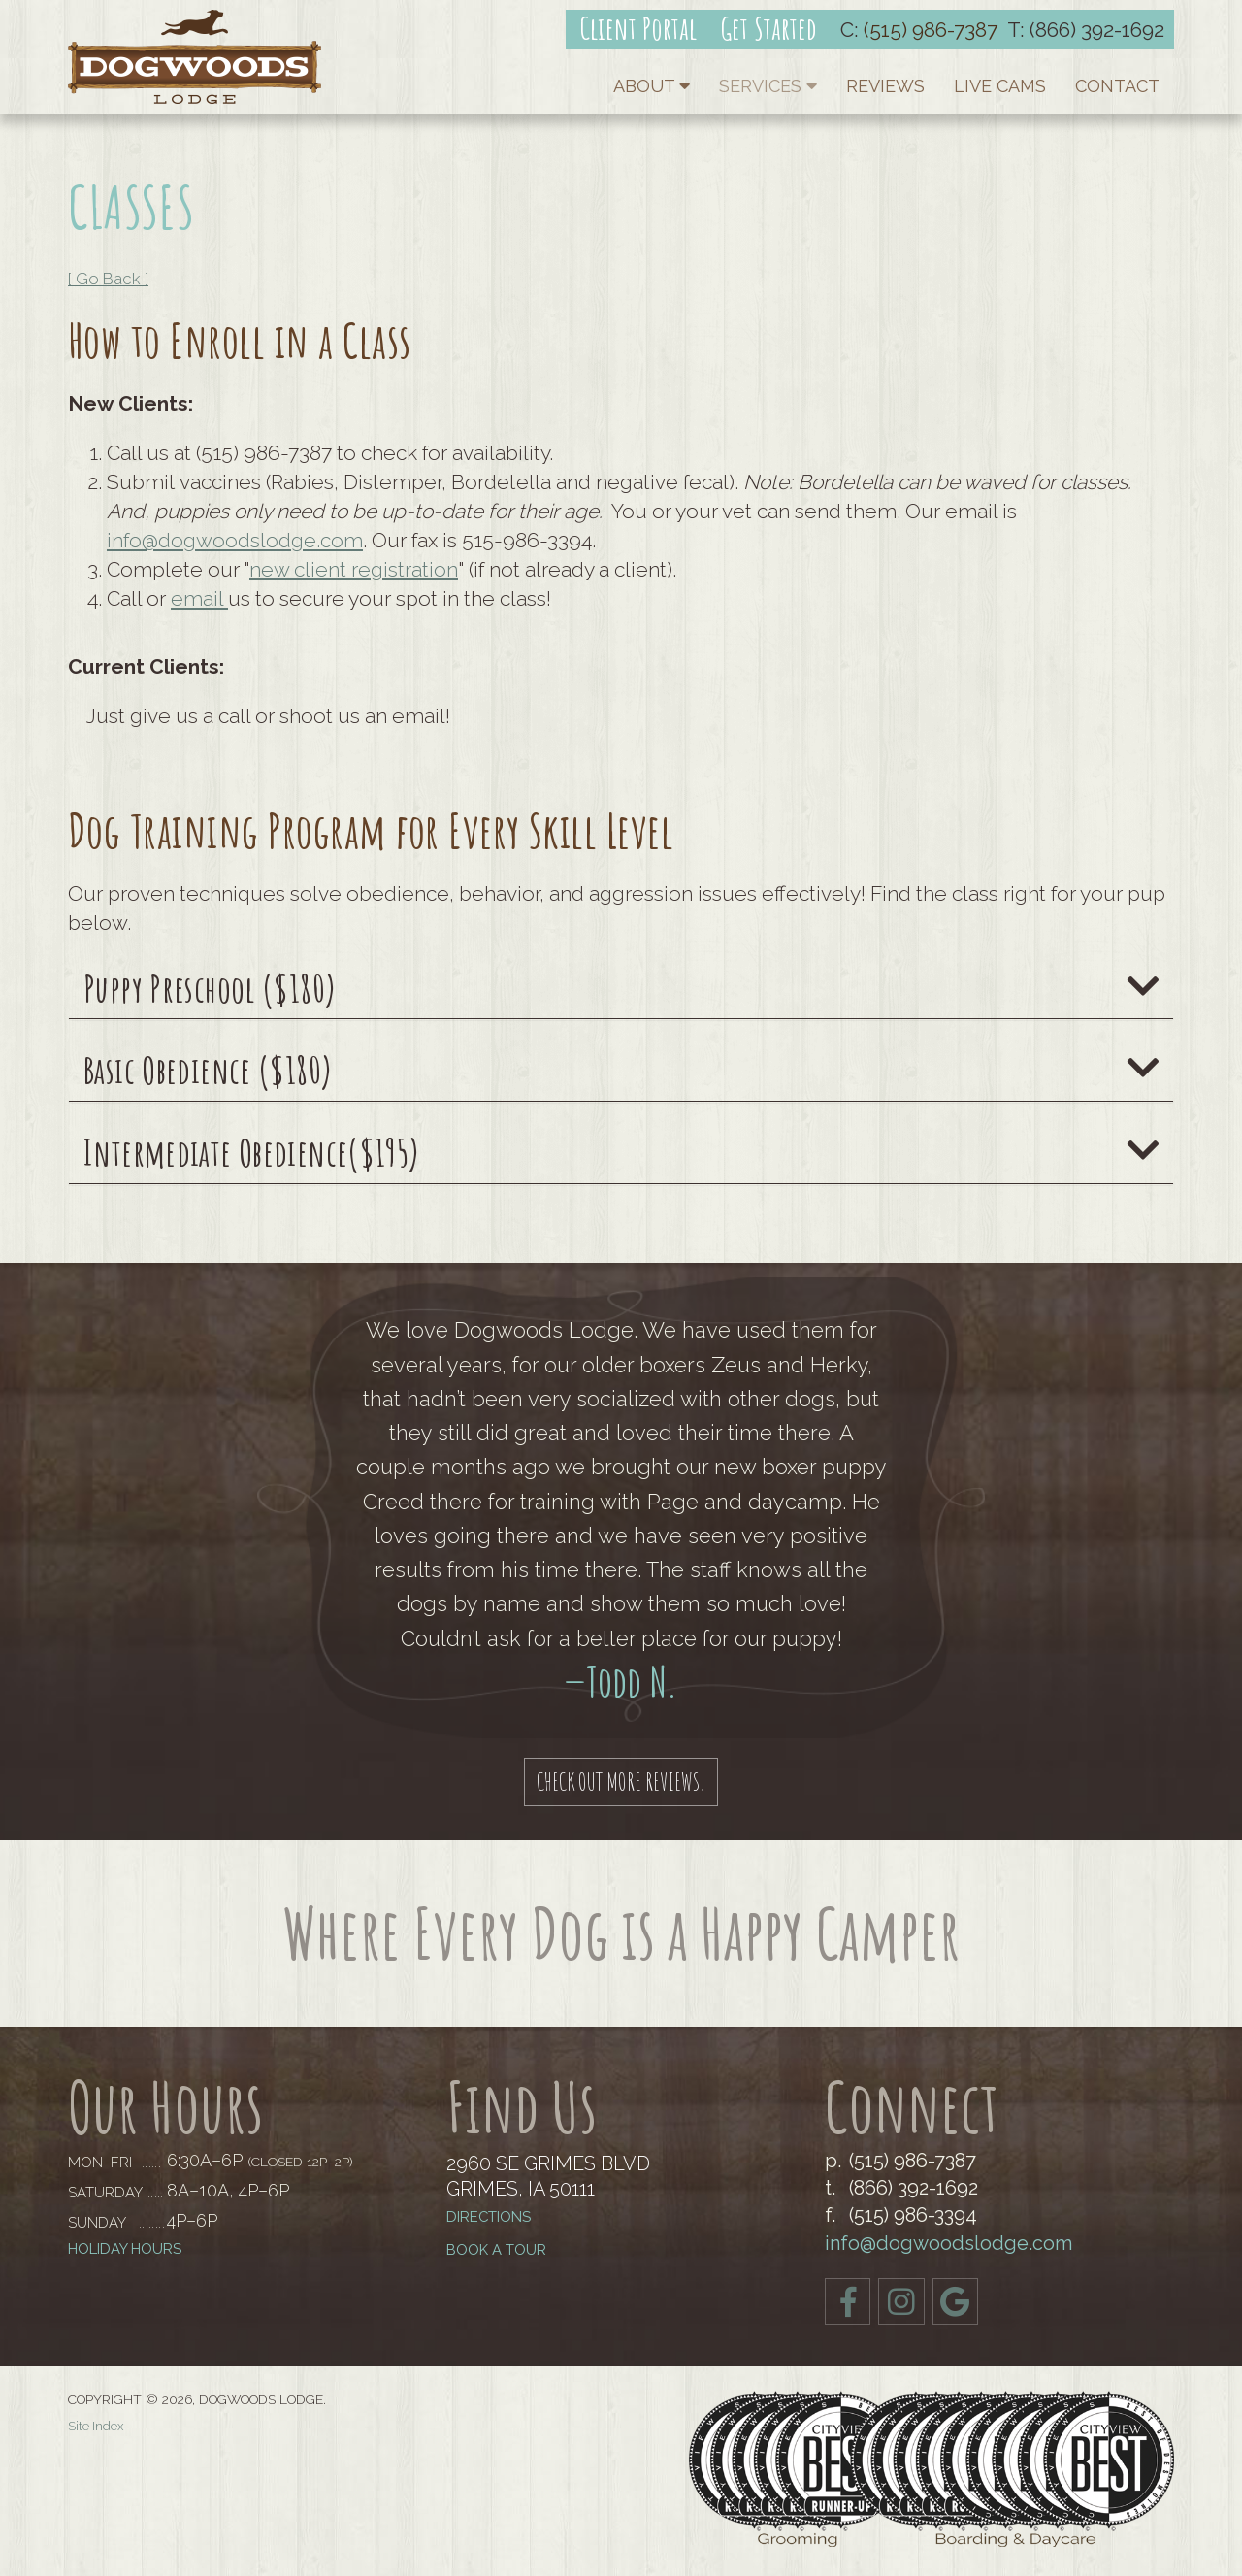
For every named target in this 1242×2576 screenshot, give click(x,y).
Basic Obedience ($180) (621, 1070)
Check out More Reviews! (621, 1781)
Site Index (95, 2426)
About (651, 86)
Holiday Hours (124, 2249)
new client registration (353, 569)
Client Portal (638, 29)
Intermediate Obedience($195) (621, 1153)
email (199, 598)
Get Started (768, 29)
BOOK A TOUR (496, 2250)
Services (768, 86)
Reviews (885, 86)
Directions (488, 2217)
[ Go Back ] (108, 278)
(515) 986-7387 (930, 29)
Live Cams (1000, 86)
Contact (1117, 86)
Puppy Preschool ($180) (621, 989)
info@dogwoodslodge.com (235, 540)
